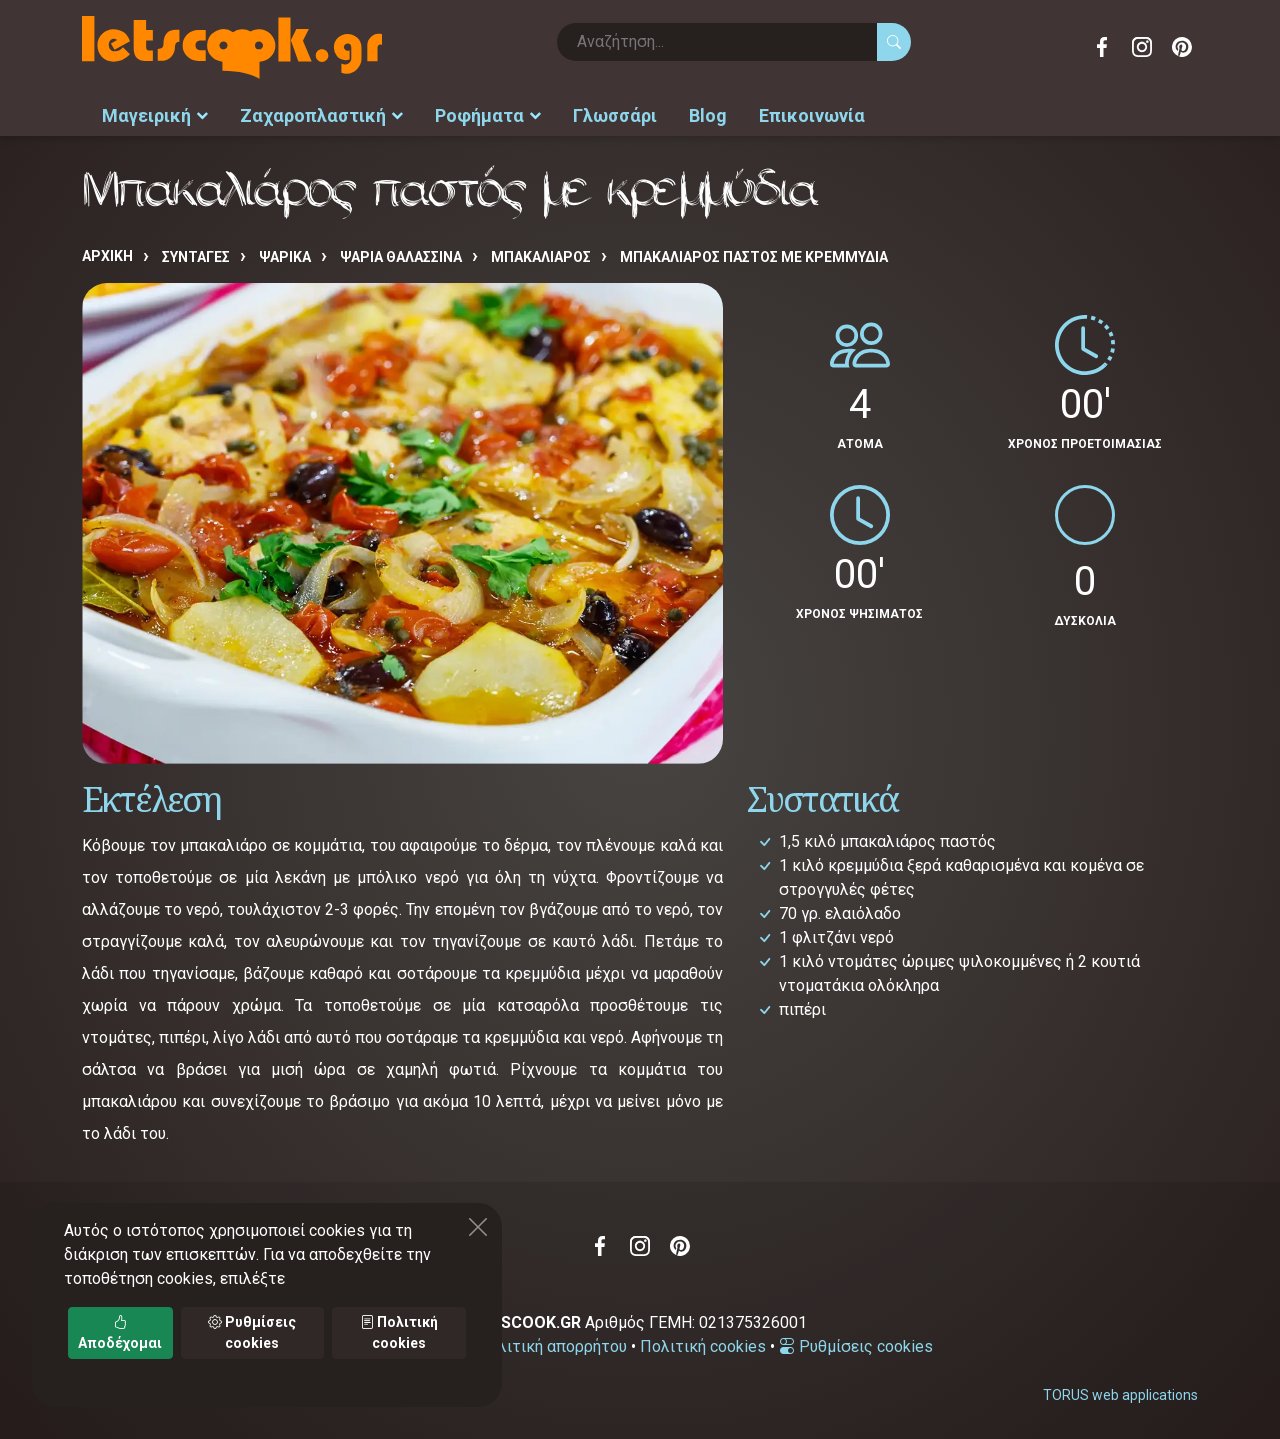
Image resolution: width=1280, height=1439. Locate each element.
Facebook (1102, 47)
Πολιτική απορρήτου (552, 1346)
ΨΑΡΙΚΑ (285, 257)
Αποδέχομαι (120, 1332)
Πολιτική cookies (703, 1346)
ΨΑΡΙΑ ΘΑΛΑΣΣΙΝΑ (401, 257)
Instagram (1142, 47)
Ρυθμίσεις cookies (856, 1346)
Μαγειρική (155, 115)
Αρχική (107, 256)
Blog (708, 115)
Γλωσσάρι (615, 115)
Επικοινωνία (812, 115)
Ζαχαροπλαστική (321, 115)
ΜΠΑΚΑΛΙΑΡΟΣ (541, 257)
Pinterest (1182, 47)
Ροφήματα (488, 115)
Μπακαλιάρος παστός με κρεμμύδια (754, 257)
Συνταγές (196, 257)
